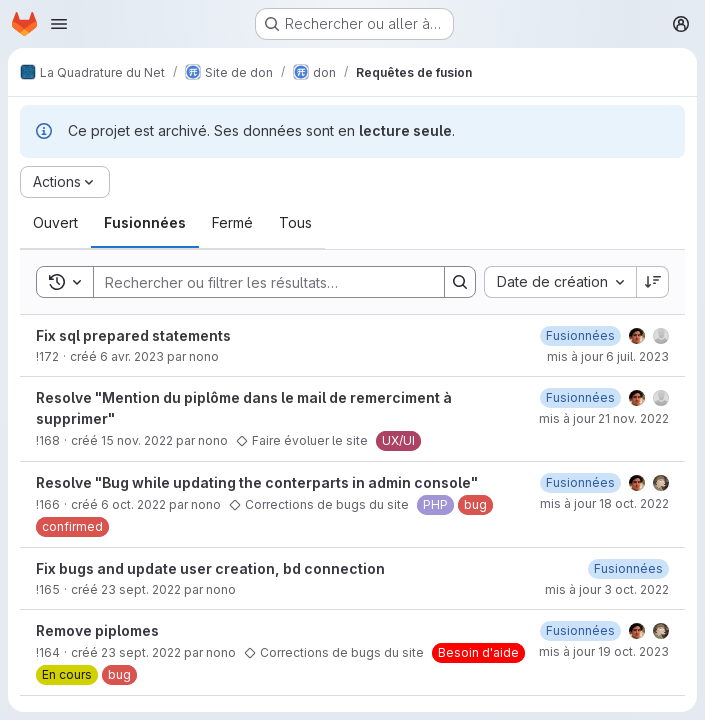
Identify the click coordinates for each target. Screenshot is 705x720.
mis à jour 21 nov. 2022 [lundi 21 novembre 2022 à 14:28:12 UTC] (604, 418)
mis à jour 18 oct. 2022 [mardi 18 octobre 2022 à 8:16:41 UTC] (604, 503)
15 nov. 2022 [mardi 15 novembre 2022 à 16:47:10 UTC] (137, 440)
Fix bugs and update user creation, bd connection (210, 568)
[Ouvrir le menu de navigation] (59, 24)
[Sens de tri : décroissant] (653, 282)
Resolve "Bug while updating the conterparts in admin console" (257, 482)
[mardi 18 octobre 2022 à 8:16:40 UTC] (580, 482)
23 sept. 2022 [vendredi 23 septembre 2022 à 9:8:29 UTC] (141, 589)
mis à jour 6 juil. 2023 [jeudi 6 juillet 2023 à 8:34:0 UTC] (608, 356)
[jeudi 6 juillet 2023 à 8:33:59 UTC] (580, 335)
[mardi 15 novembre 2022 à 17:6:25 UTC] (580, 397)
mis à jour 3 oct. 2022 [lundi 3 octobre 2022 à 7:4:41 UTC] (607, 589)
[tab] (55, 223)
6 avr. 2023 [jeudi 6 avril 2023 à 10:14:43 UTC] (132, 356)
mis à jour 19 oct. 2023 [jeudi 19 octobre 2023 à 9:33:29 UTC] (604, 651)
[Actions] (65, 182)
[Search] (259, 282)
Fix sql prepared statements (133, 335)
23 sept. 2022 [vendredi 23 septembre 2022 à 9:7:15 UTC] (141, 652)
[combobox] (560, 282)
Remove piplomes (97, 630)
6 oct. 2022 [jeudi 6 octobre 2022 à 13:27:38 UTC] (133, 504)
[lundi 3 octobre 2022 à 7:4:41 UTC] (628, 568)
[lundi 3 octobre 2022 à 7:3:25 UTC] (580, 630)
